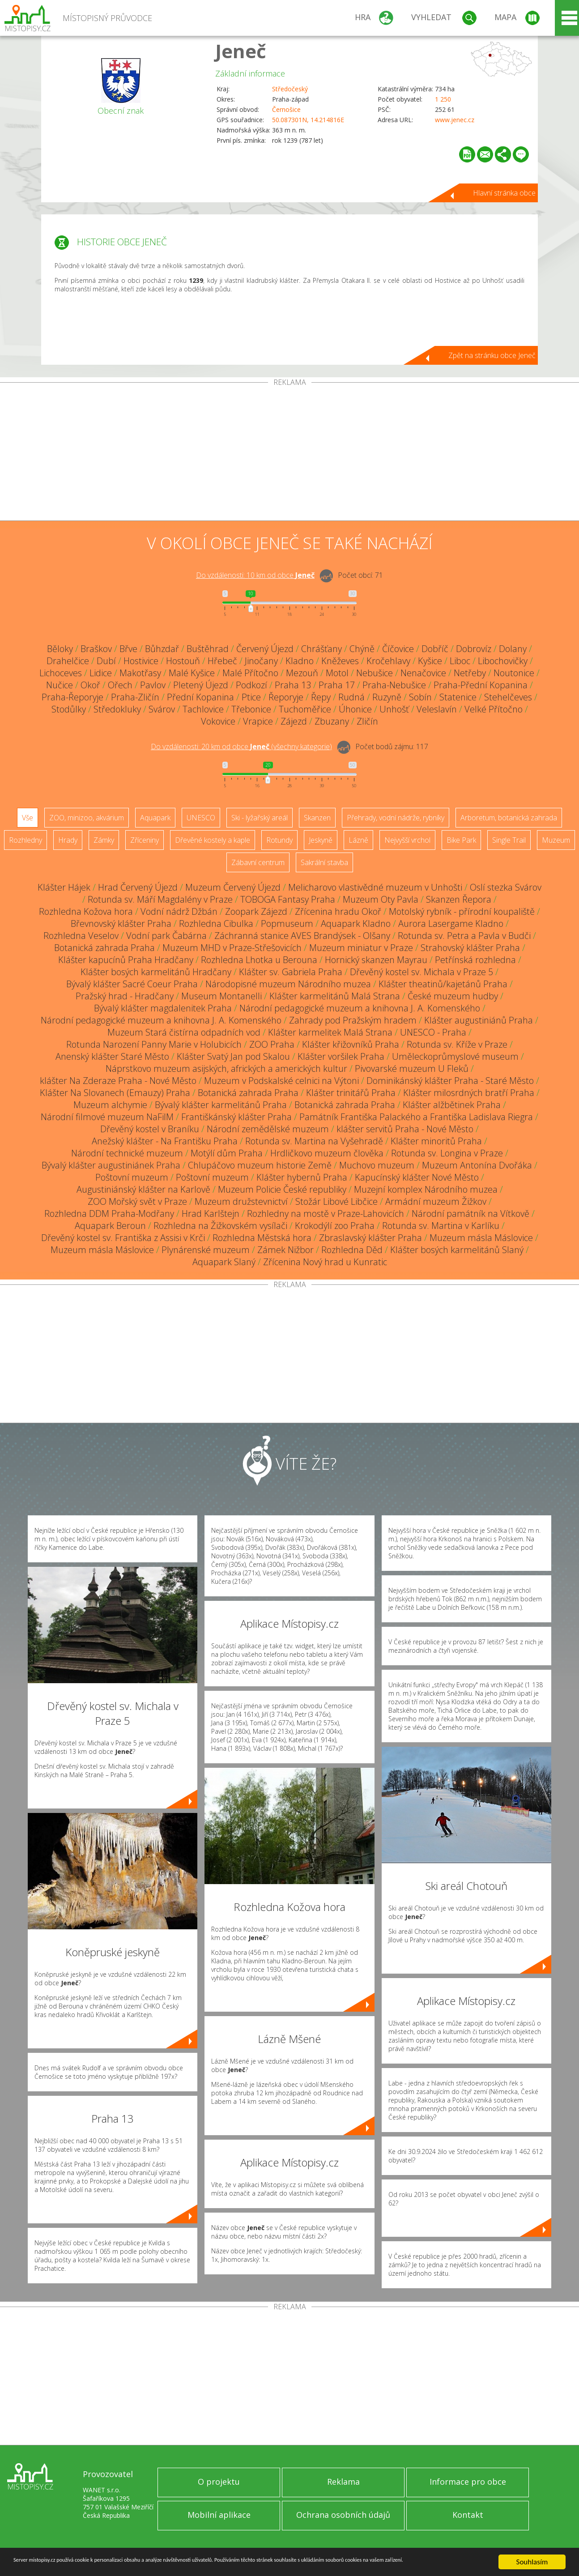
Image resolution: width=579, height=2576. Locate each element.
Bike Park (461, 840)
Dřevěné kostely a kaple (212, 840)
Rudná (351, 697)
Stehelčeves (508, 697)
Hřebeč (222, 661)
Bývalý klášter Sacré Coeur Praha (132, 984)
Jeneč (240, 51)
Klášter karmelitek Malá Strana (330, 1032)
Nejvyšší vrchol (407, 840)
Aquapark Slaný (223, 1262)
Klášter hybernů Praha (301, 1177)
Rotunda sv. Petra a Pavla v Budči (464, 936)
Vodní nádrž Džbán (178, 911)
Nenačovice (423, 673)
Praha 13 (293, 685)
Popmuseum (287, 923)
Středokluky (117, 709)
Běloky (60, 649)
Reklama (343, 2481)
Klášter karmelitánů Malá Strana (334, 996)
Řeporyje (285, 697)
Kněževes (340, 661)
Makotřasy (140, 673)
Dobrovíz (473, 649)
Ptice (251, 697)
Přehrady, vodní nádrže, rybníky (395, 818)
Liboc (460, 661)
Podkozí (251, 685)
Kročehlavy (388, 661)
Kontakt (467, 2514)
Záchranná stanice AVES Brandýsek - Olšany (302, 936)
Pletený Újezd (200, 685)
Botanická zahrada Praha (104, 948)
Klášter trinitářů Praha (351, 1093)
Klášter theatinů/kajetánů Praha (443, 984)
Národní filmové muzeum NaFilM (107, 1117)
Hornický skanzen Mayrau (376, 960)
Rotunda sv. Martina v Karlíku (440, 1226)
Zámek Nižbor (285, 1250)
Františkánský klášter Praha (236, 1117)
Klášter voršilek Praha (341, 1056)
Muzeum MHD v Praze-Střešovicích (232, 948)
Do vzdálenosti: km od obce (255, 575)
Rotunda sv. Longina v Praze (447, 1153)
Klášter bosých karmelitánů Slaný (457, 1250)
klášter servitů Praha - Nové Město (404, 1129)
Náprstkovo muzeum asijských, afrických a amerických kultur (226, 1068)
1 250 (443, 99)
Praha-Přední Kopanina (481, 685)
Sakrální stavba (324, 862)
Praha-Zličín (135, 697)
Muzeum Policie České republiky (282, 1189)
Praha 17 (337, 685)
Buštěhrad (208, 649)
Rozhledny (25, 840)
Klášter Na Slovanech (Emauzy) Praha (115, 1093)
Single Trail (509, 840)
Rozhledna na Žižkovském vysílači (220, 1226)
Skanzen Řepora (458, 899)
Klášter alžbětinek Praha (452, 1105)
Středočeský (290, 89)
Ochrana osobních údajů (343, 2514)
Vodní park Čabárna (166, 936)
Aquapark (155, 818)
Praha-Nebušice (394, 685)
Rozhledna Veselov (81, 936)
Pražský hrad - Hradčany (125, 996)
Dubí (106, 661)
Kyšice (430, 661)
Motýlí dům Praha (227, 1153)
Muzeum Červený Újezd (233, 887)
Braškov (96, 649)
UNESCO (201, 818)
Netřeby (470, 673)
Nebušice (374, 673)
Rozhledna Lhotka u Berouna (259, 960)
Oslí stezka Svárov (505, 887)
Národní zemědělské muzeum (268, 1129)
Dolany (513, 649)
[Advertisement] (289, 453)
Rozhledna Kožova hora (86, 911)
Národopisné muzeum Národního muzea (288, 984)
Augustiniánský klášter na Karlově (143, 1189)
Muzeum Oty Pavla (380, 899)
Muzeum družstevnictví (241, 1201)
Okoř (90, 685)
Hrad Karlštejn (210, 1213)
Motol (337, 673)
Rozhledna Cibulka (216, 923)
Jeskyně (320, 840)
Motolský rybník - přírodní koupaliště (462, 911)
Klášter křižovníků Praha (350, 1044)
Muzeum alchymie (110, 1105)
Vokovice (218, 721)
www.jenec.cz (454, 119)
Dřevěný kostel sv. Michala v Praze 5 (421, 972)
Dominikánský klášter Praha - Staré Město (450, 1081)
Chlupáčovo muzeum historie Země (260, 1165)
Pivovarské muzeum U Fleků (411, 1068)
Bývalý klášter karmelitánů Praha (221, 1105)
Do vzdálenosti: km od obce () (241, 746)
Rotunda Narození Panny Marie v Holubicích (154, 1044)
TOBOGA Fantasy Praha (287, 899)
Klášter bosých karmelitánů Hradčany (156, 972)
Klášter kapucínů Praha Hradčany (125, 960)
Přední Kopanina (200, 697)
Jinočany (261, 661)
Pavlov (153, 685)
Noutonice (514, 673)
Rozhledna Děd (352, 1250)
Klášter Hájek (64, 887)
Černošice (286, 109)
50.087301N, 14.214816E (308, 119)
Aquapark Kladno (356, 923)
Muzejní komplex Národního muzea (426, 1189)
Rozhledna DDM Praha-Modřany (109, 1213)
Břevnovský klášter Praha (121, 923)
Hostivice (140, 661)
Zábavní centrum (258, 862)
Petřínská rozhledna (475, 960)
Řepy (321, 697)
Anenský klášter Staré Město (112, 1056)
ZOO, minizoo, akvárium (86, 818)
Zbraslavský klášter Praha (370, 1238)
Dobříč (434, 649)
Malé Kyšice (192, 673)
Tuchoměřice (305, 709)
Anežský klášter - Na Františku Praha (165, 1141)
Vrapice (258, 721)
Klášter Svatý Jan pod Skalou (233, 1056)
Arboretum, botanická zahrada (508, 818)
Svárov (162, 709)
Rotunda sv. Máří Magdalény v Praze (160, 899)
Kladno (299, 661)
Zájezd (294, 721)
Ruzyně (386, 697)
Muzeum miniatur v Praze (361, 948)
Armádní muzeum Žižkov (435, 1201)
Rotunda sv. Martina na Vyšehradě (314, 1141)
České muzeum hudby (453, 996)
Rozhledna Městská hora (262, 1238)
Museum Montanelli (221, 996)
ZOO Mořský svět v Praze (137, 1201)
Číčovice (398, 649)
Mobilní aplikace (219, 2514)
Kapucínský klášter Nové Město (417, 1177)
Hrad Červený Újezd (138, 887)
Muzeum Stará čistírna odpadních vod (183, 1032)
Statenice (458, 697)
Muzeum (556, 840)
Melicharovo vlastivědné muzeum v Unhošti (375, 887)
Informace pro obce (468, 2481)
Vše (27, 818)
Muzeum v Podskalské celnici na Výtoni (281, 1081)
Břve (128, 649)
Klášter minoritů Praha (436, 1141)
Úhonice (355, 709)
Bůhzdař (162, 649)
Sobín (420, 697)
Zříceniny (144, 840)
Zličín (367, 721)
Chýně (362, 649)
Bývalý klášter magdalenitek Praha (163, 1008)
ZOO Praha (271, 1044)
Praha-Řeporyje (72, 697)
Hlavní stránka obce (504, 193)
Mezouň (302, 673)
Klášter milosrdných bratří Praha (468, 1093)
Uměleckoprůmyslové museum (455, 1056)
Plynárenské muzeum (206, 1250)
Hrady (67, 840)
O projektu (219, 2481)
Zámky (104, 840)
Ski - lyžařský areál (259, 818)
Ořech (120, 685)
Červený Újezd (265, 649)
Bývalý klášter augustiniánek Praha (111, 1165)
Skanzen (317, 818)
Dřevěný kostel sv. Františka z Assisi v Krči (123, 1238)
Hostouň (183, 661)
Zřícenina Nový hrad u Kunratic (325, 1262)
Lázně (358, 840)
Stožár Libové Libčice (336, 1201)
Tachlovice (203, 709)
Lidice (100, 673)
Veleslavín (437, 709)
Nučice (59, 685)
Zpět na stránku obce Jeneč (492, 355)
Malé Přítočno (250, 673)
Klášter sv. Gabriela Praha (290, 972)
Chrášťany (321, 649)
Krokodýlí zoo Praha (335, 1226)
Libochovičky (503, 661)
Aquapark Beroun (110, 1226)
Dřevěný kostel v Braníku (149, 1129)
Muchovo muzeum (376, 1165)
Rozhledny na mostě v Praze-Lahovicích (325, 1213)
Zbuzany (332, 721)
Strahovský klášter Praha (470, 948)
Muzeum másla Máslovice (481, 1238)
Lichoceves (60, 673)
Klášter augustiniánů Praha (478, 1020)
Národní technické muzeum (127, 1153)
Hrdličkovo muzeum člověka (326, 1153)
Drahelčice (68, 661)
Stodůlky (68, 709)
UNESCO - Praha (433, 1032)
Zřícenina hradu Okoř (338, 911)
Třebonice (251, 709)
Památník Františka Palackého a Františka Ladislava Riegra (416, 1117)
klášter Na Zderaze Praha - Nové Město (118, 1081)
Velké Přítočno (493, 709)
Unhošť (394, 709)
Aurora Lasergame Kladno (450, 923)
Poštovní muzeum (131, 1177)
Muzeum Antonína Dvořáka (477, 1165)
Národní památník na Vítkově (470, 1213)
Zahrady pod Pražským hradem (353, 1020)
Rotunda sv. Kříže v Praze (457, 1044)
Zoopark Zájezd (256, 911)
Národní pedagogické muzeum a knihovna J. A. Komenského (359, 1008)
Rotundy (279, 840)
